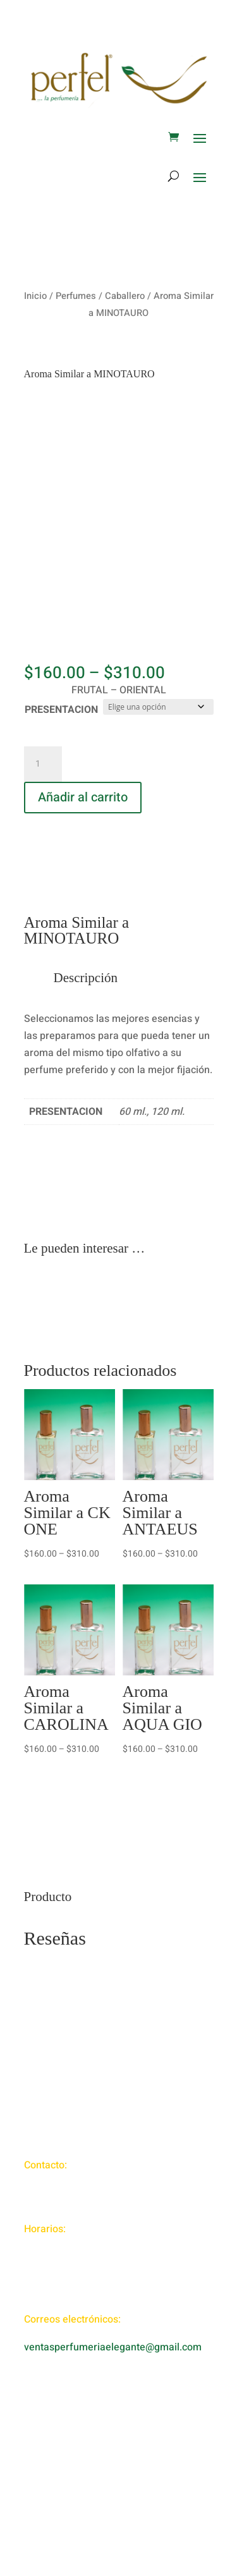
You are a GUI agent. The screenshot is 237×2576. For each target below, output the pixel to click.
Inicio (35, 296)
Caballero (125, 296)
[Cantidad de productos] (43, 764)
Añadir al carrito (83, 797)
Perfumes (76, 296)
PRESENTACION (61, 709)
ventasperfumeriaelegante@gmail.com (113, 2347)
